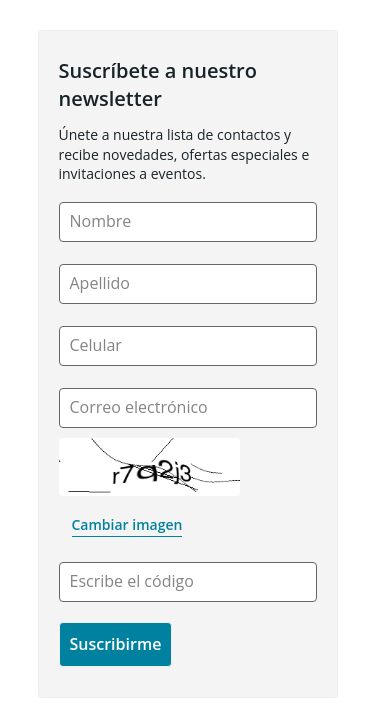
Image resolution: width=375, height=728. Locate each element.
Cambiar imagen (127, 524)
